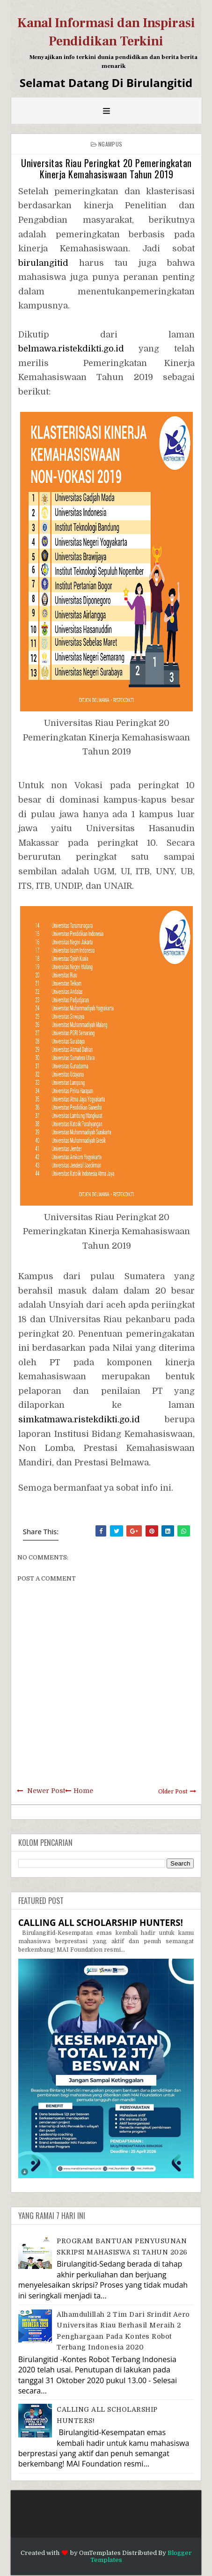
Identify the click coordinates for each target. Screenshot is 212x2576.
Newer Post (46, 1790)
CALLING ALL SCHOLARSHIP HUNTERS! (100, 1922)
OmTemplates (100, 2552)
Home (83, 1790)
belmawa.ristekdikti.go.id (71, 348)
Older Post (173, 1791)
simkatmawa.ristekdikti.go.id (79, 1419)
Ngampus (110, 144)
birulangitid (43, 263)
